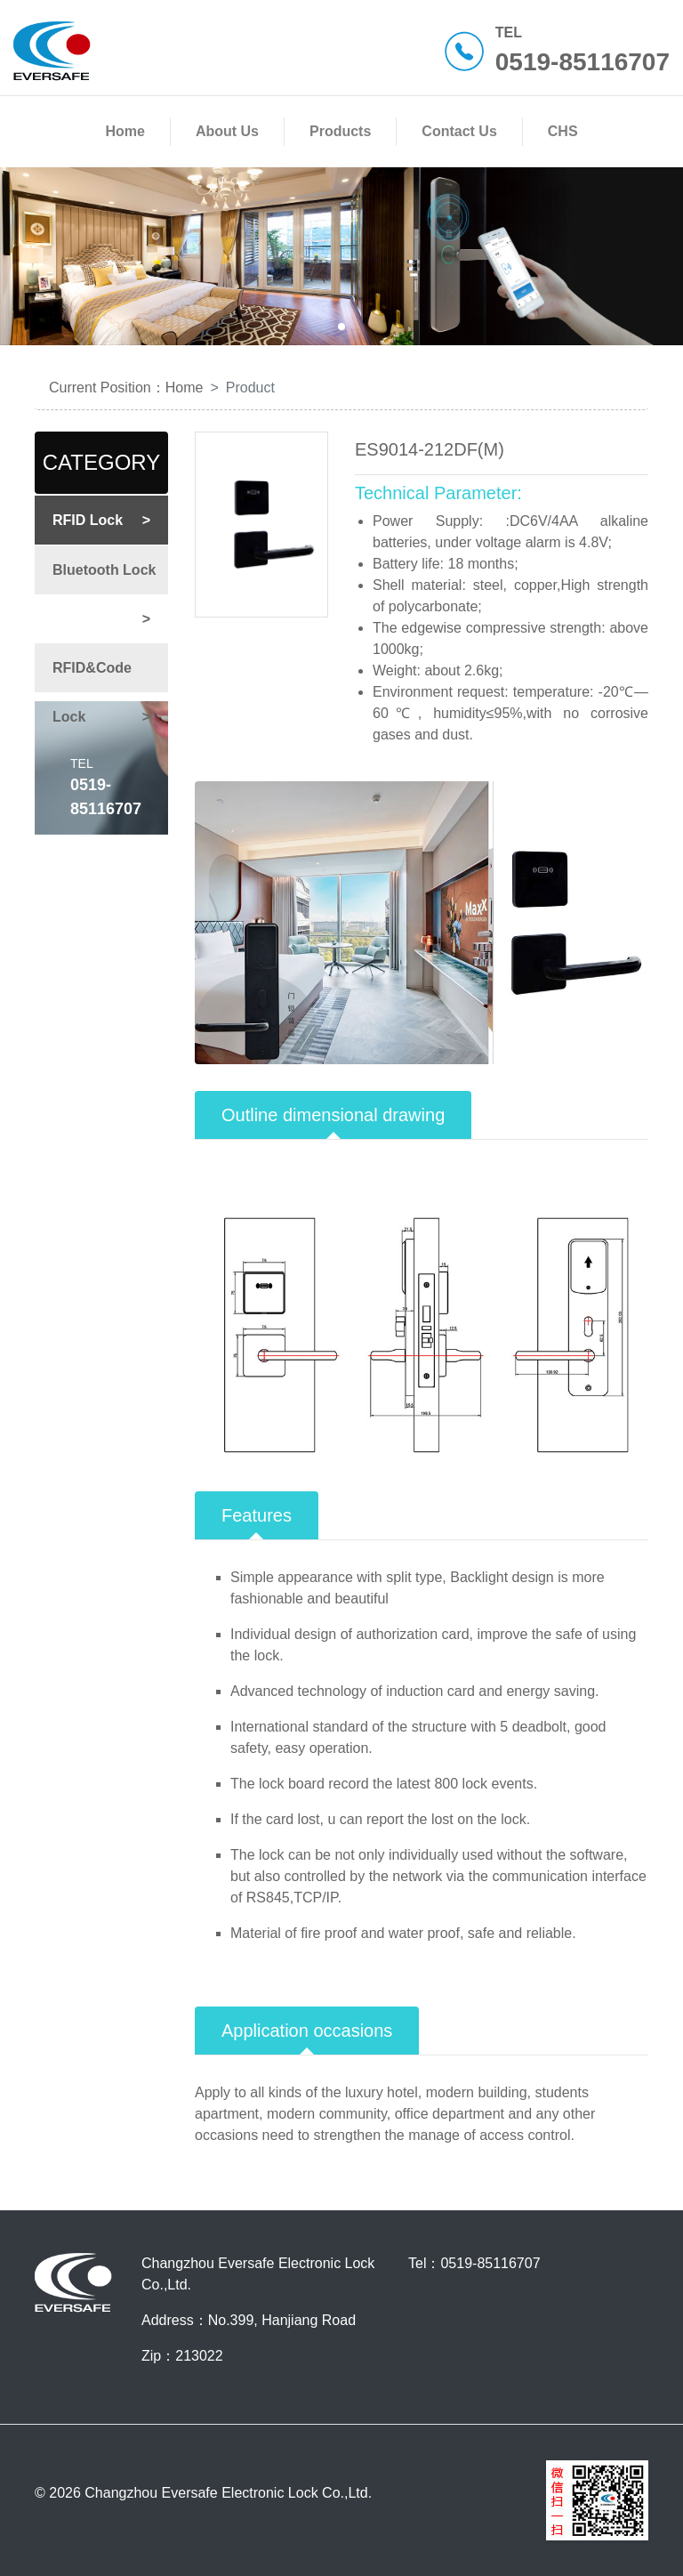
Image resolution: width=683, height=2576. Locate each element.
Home (128, 131)
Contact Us (462, 131)
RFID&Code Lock (110, 700)
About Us (231, 131)
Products (343, 131)
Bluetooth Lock (110, 578)
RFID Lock (110, 520)
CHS (563, 131)
